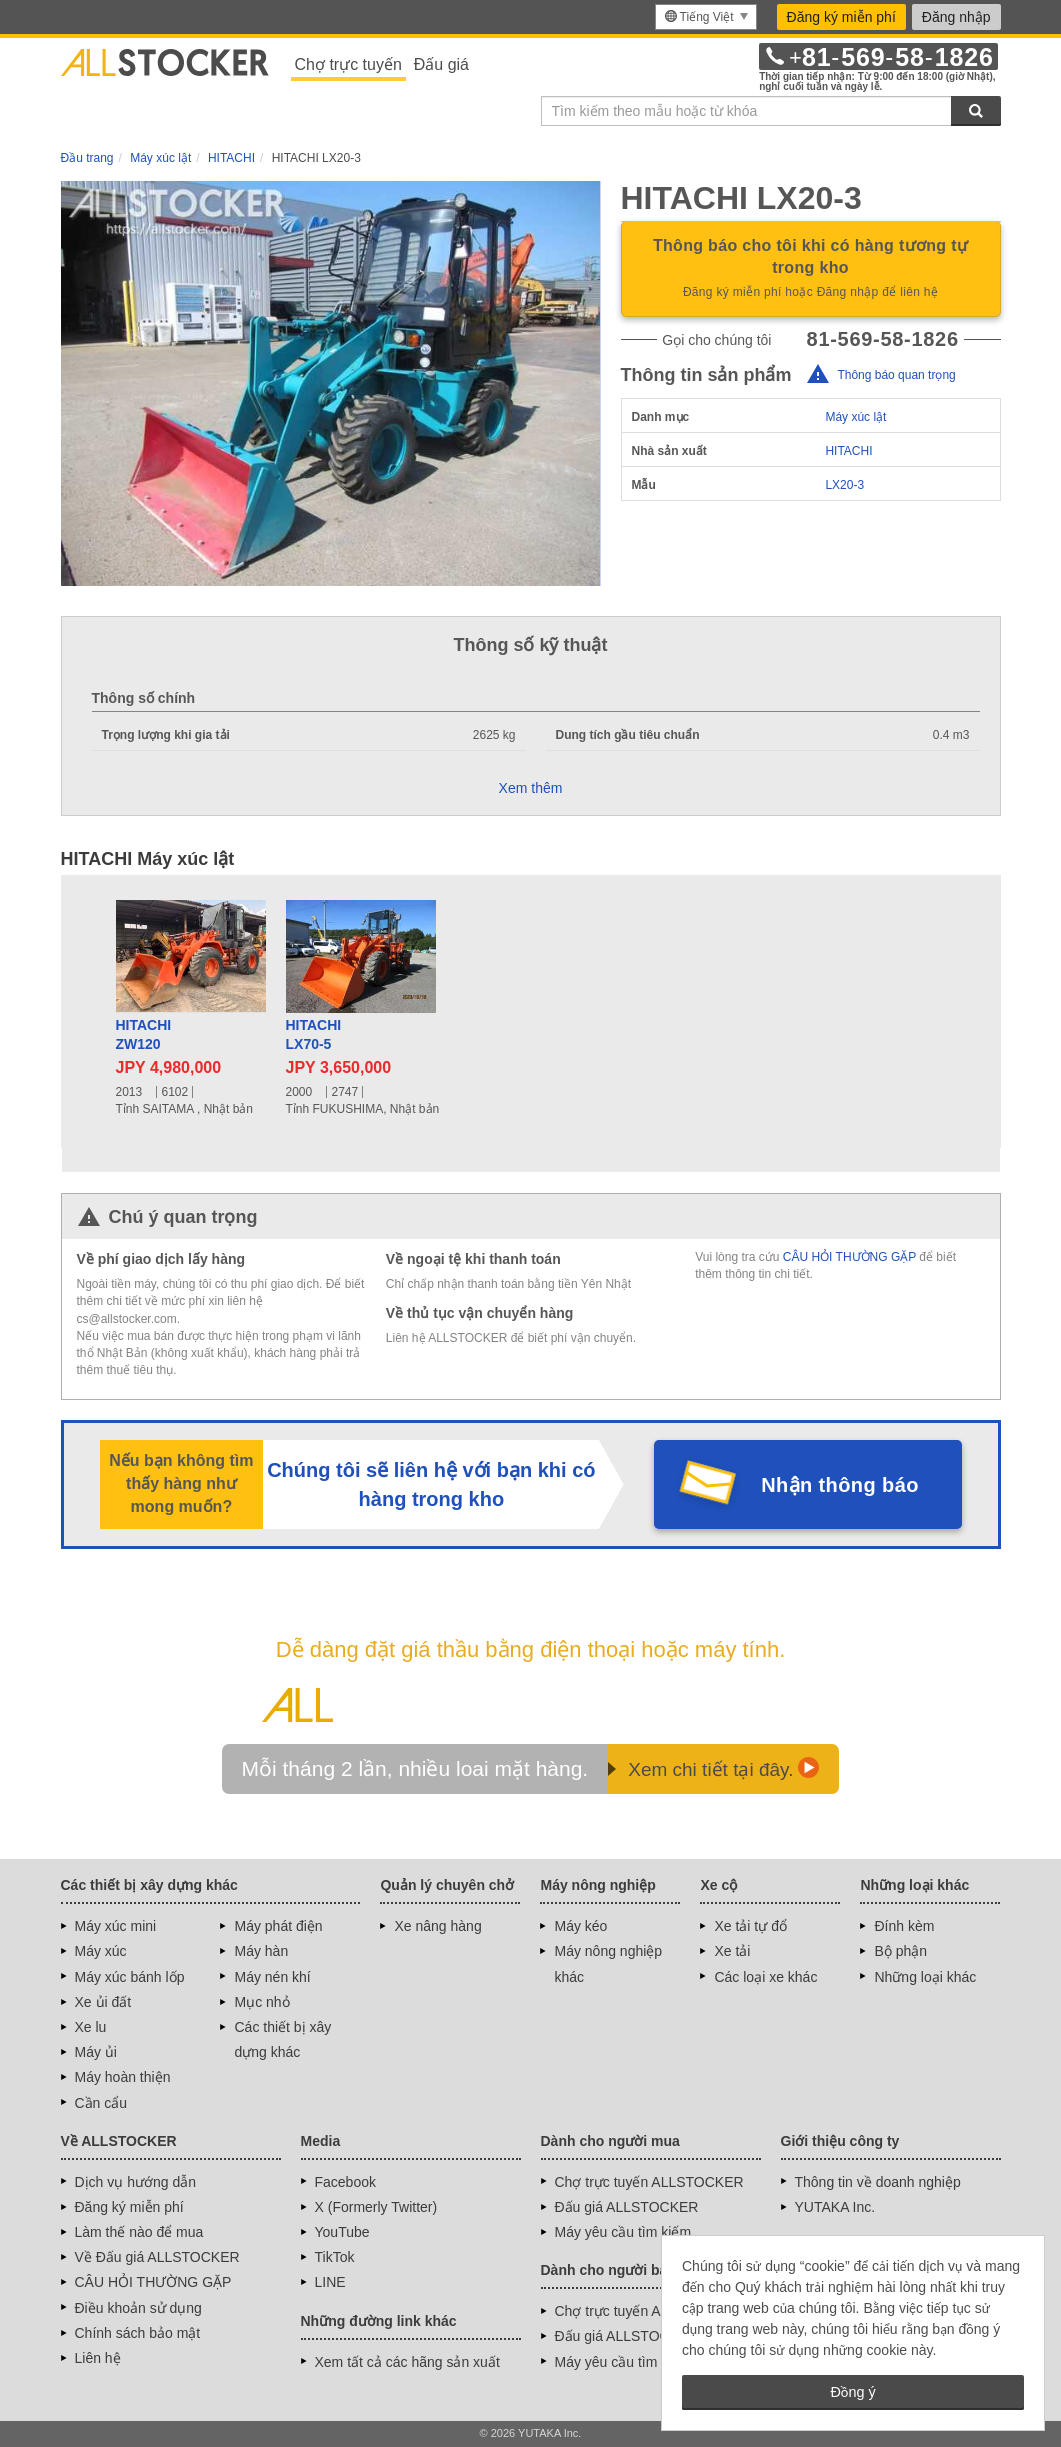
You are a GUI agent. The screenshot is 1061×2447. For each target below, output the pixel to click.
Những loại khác (925, 1977)
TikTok (335, 2257)
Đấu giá (441, 64)
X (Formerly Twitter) (376, 2207)
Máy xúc (101, 1951)
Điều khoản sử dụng (138, 2308)
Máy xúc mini (116, 1926)
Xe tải (732, 1951)
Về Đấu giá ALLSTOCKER (157, 2257)
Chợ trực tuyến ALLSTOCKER (649, 2182)
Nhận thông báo (840, 1485)
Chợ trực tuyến (348, 64)
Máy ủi (96, 2052)
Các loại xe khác (765, 1977)
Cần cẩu (101, 2103)
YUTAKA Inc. (835, 2207)
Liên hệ (98, 2358)
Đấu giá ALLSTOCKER (627, 2207)
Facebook (345, 2182)
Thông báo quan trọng (896, 375)
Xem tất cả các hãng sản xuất (407, 2362)
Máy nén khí (272, 1977)
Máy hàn (261, 1951)
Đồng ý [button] (852, 2392)
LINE (330, 2282)
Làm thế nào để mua (139, 2232)
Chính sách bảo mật (138, 2333)
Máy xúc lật (855, 417)
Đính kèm (904, 1926)
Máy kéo (580, 1926)
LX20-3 (844, 485)
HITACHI (848, 451)
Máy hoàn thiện (123, 2077)
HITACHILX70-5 (314, 1035)
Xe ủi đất (103, 2002)
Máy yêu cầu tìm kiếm (623, 2232)
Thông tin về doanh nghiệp (878, 2182)
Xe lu (91, 2027)
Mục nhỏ (261, 2002)
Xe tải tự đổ (750, 1926)
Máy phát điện (278, 1926)
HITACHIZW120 (144, 1035)
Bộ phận (900, 1951)
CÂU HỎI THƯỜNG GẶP (849, 1257)
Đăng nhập (956, 17)
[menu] (706, 17)
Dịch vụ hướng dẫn (136, 2182)
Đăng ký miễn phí (841, 17)
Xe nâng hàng (437, 1926)
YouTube (342, 2232)
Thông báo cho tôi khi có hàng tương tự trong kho (811, 270)
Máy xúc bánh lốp (130, 1977)
